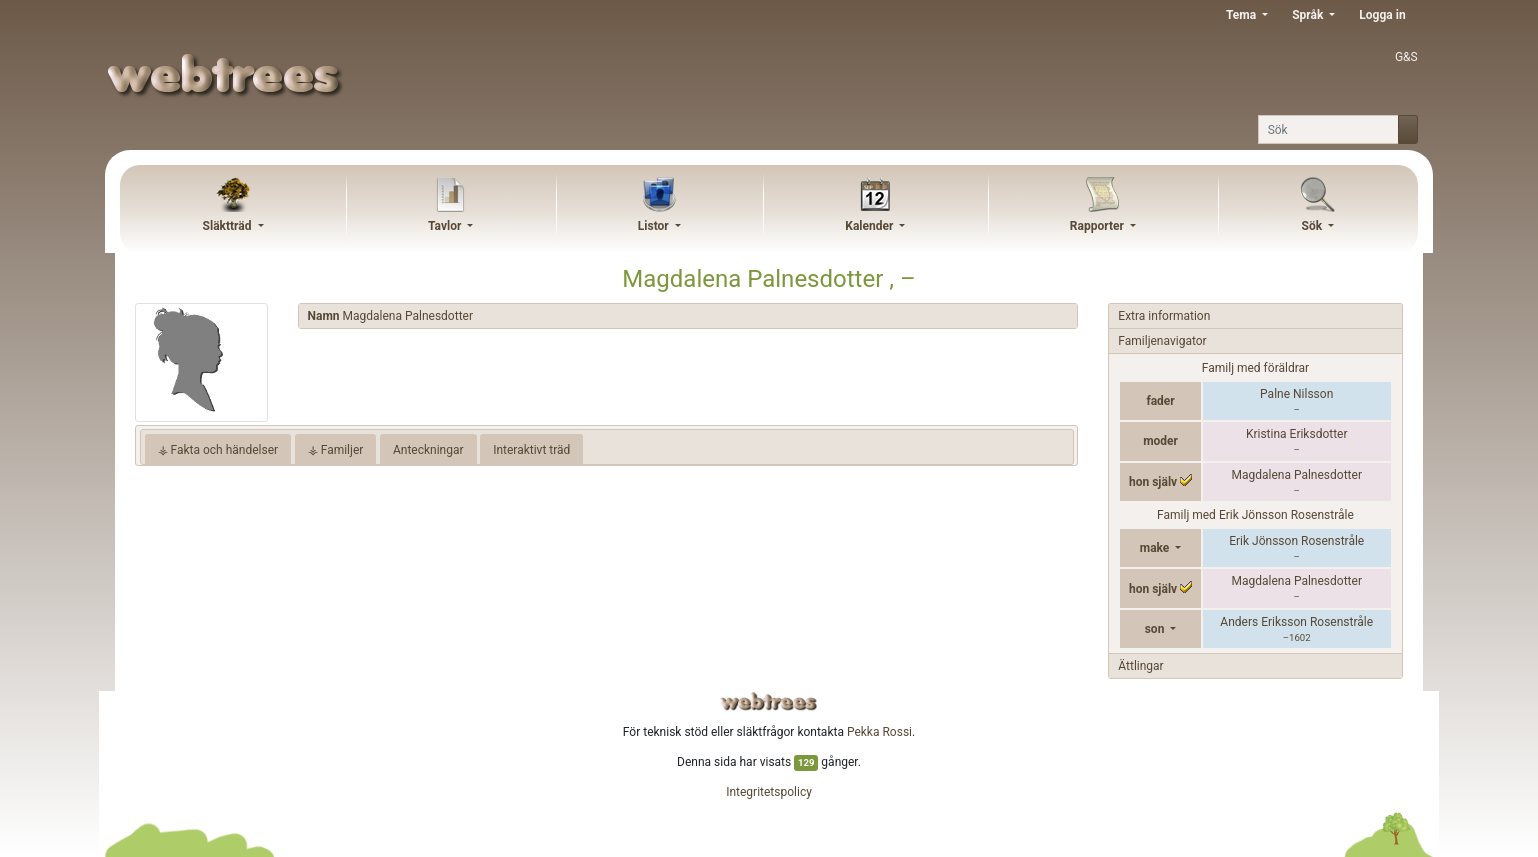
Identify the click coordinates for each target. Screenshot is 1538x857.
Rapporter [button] (1098, 226)
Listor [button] (655, 226)
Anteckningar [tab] (428, 450)
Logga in (1382, 15)
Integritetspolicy (769, 792)
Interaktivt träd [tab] (531, 450)
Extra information (1164, 316)
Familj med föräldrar (1255, 368)
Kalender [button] (870, 226)
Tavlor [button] (446, 226)
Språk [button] (1309, 15)
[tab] (688, 316)
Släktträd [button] (229, 226)
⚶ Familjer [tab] (336, 450)
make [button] (1156, 548)
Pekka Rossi (879, 732)
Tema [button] (1242, 15)
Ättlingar (1140, 666)
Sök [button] (1314, 226)
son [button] (1156, 629)
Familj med (1255, 515)
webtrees (769, 701)
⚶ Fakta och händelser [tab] (218, 450)
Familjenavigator (1162, 341)
